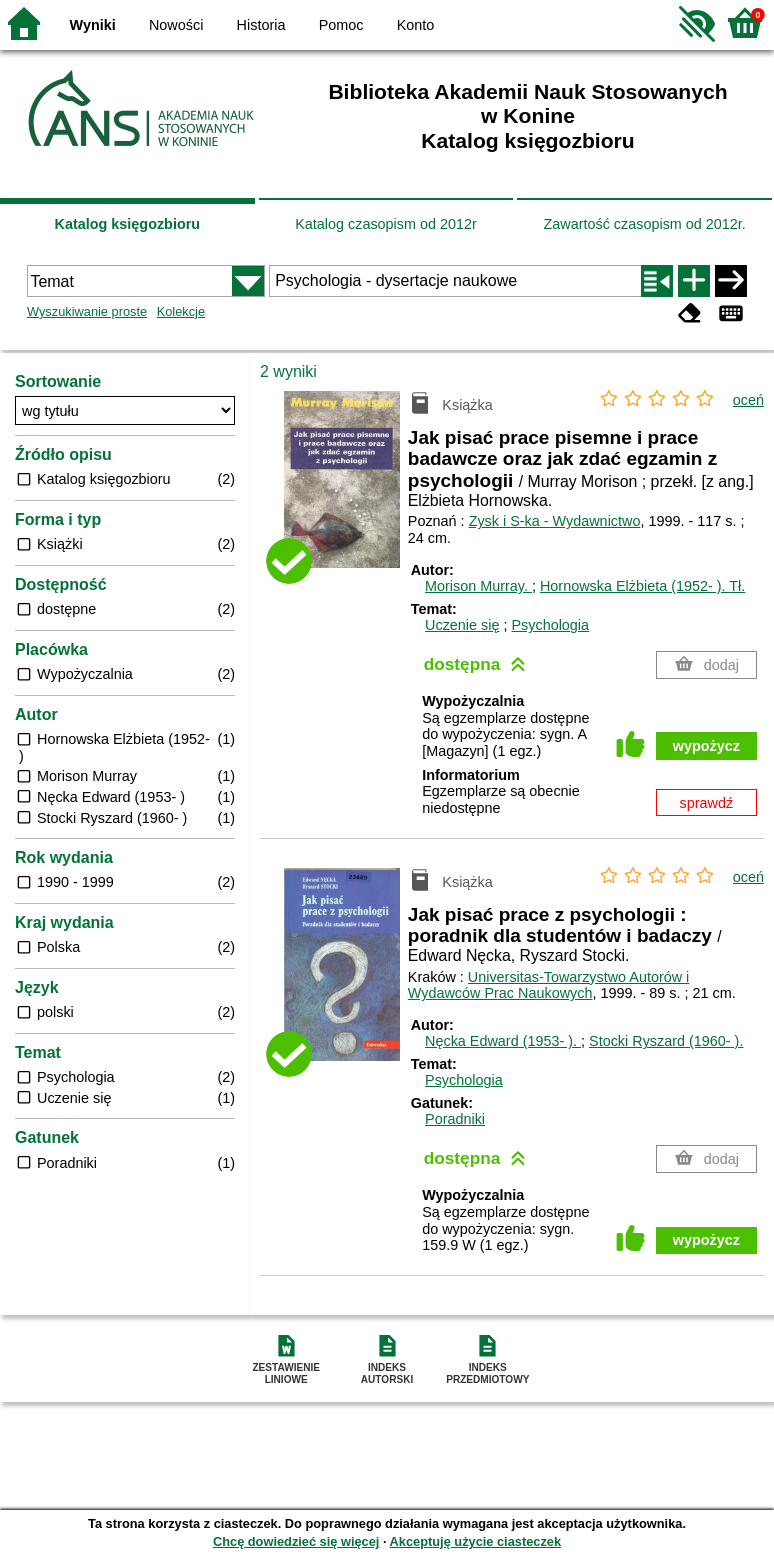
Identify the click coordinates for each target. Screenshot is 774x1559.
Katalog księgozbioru (128, 224)
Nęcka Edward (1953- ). (503, 1041)
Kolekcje (181, 311)
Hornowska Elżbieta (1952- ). (642, 586)
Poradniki (455, 1119)
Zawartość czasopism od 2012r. (644, 224)
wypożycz (706, 746)
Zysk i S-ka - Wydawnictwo (555, 521)
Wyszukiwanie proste (87, 311)
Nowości (176, 25)
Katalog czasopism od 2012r (386, 224)
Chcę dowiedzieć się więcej (296, 1541)
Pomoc (341, 25)
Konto (416, 25)
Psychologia (550, 625)
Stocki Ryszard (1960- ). (666, 1041)
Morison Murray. (478, 586)
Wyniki (93, 25)
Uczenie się (462, 625)
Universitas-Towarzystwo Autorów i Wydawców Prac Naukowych (549, 985)
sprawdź (707, 803)
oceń (748, 400)
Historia (261, 25)
